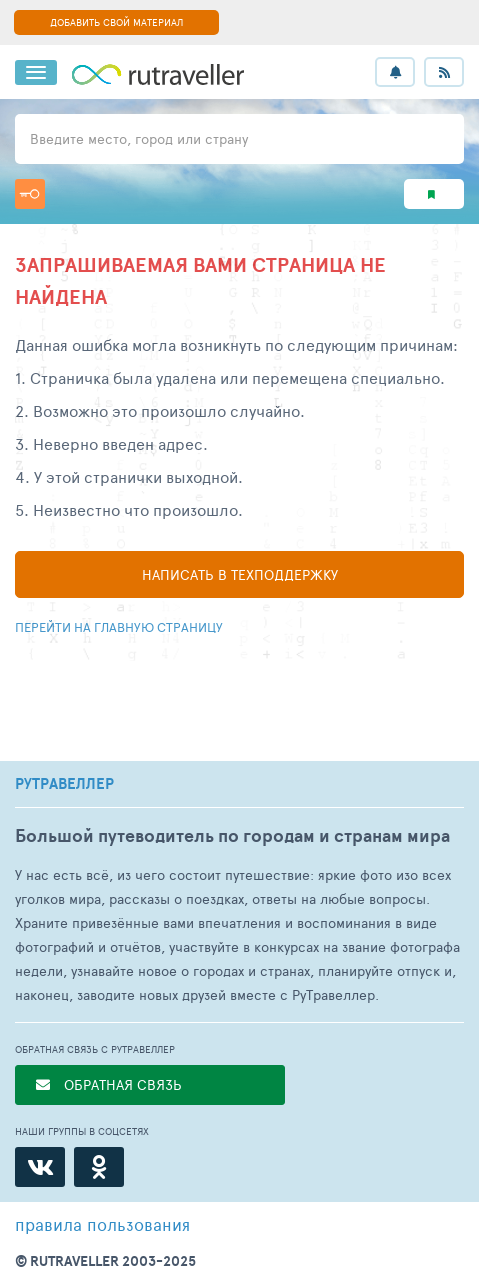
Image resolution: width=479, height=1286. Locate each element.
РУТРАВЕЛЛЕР (64, 784)
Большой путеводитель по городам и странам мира (232, 835)
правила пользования (102, 1224)
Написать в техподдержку (240, 574)
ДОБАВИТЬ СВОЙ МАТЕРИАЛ (116, 22)
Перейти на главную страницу (119, 627)
